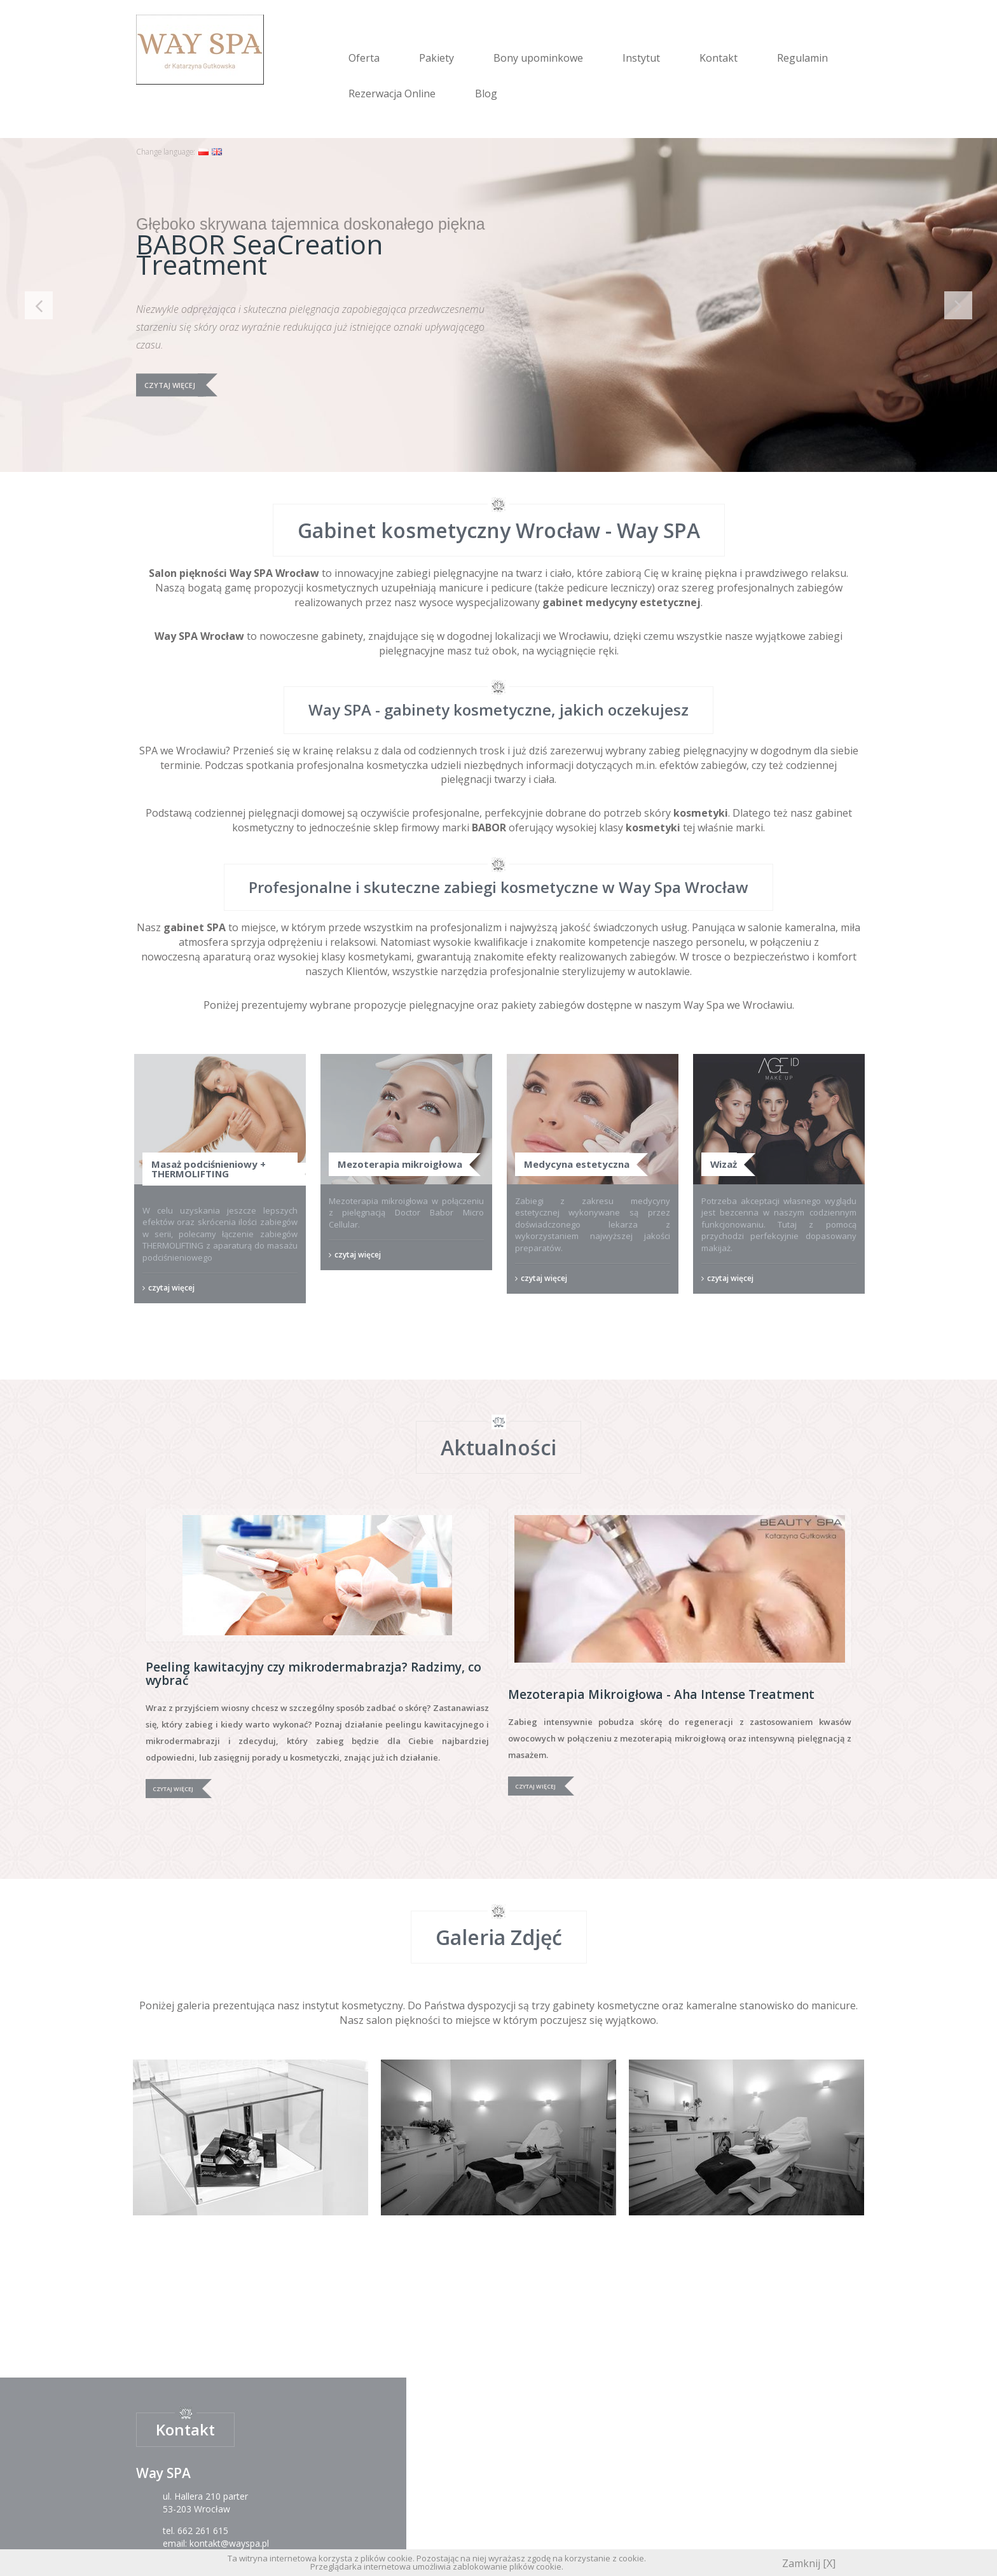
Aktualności (498, 1447)
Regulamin (802, 58)
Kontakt (718, 58)
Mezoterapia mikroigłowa (400, 1164)
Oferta (364, 58)
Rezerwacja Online (392, 93)
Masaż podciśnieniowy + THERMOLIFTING (208, 1169)
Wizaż (723, 1164)
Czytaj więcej (169, 385)
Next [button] (958, 305)
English (217, 151)
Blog (486, 93)
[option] (498, 305)
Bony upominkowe (538, 58)
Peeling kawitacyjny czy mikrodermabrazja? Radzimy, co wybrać (313, 1674)
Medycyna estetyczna (576, 1164)
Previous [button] (39, 305)
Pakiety (436, 58)
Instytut (641, 58)
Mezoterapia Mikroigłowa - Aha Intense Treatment (661, 1694)
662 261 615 (202, 2530)
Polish (203, 151)
